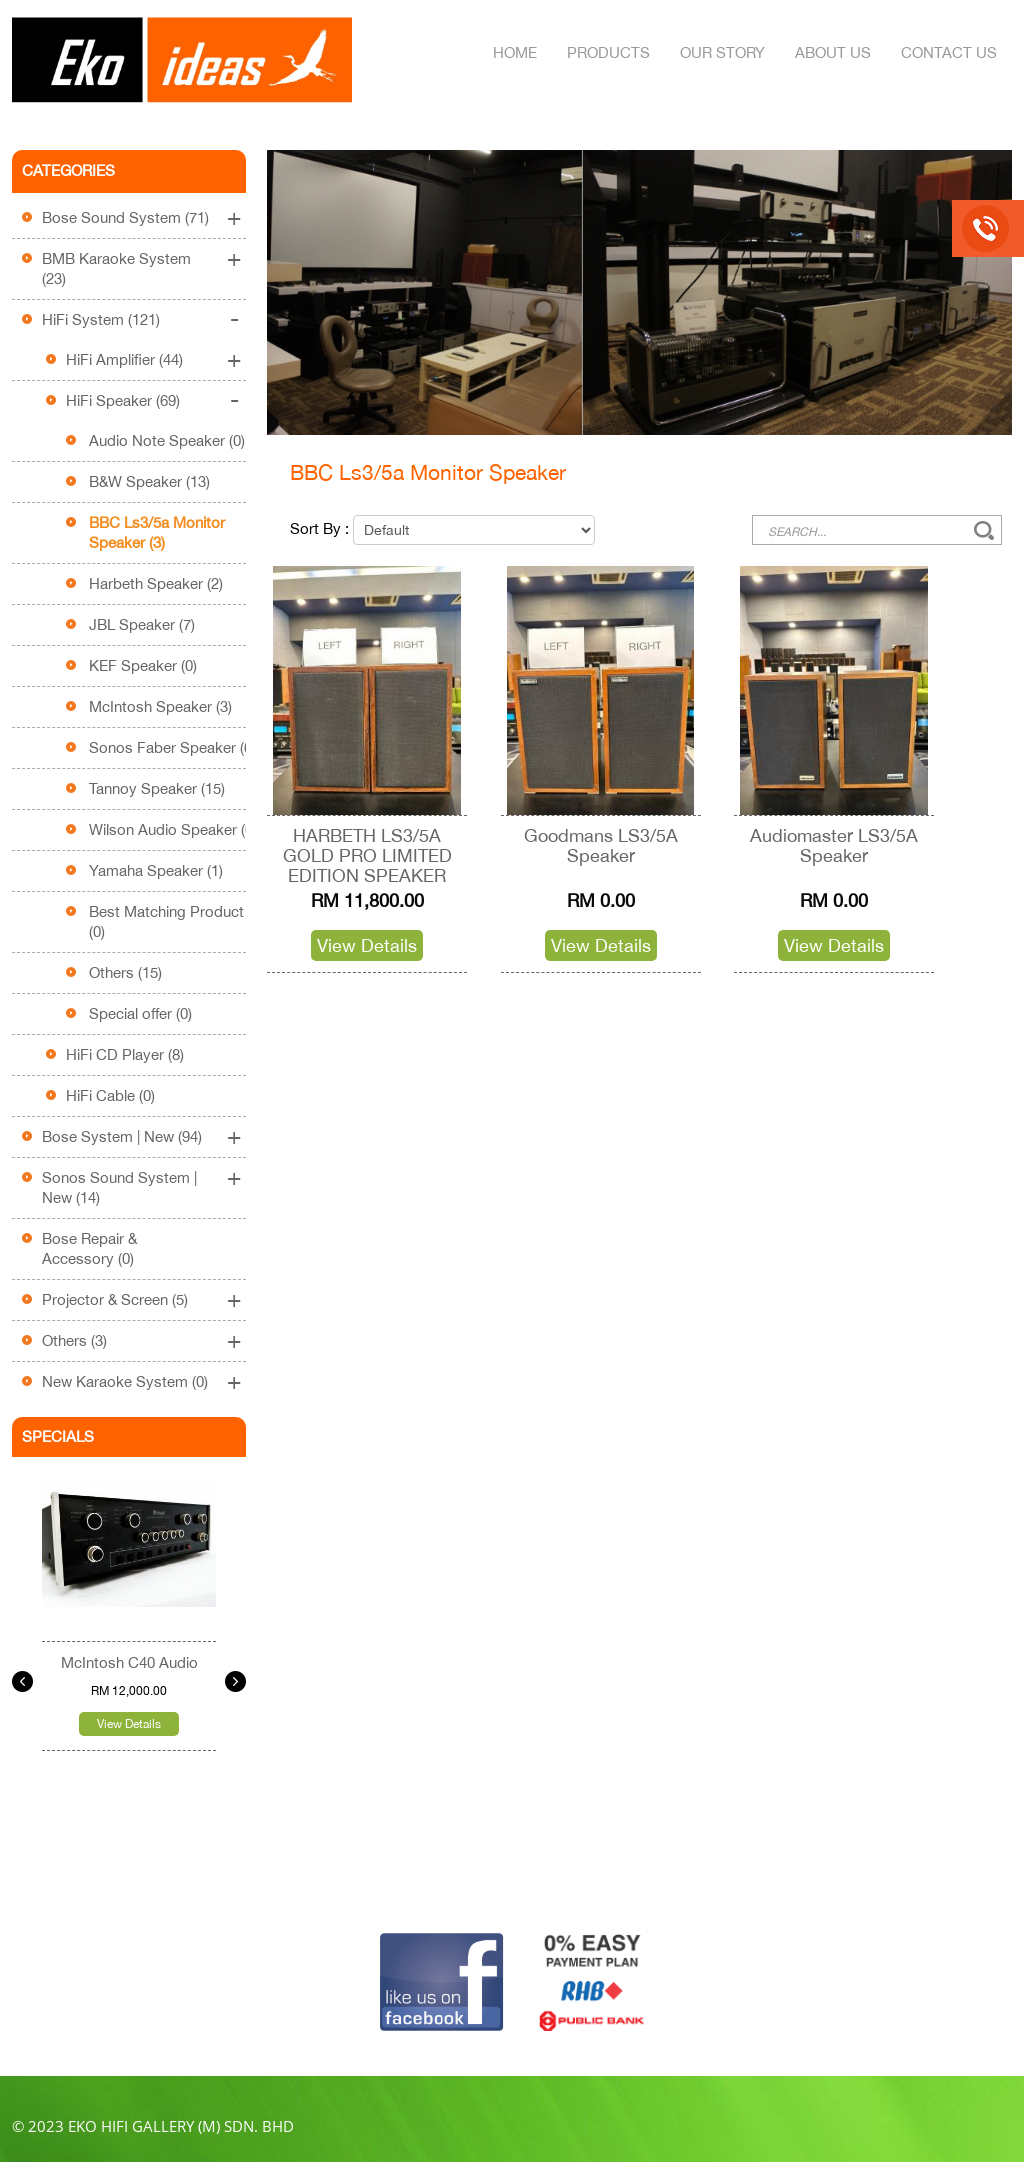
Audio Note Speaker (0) (167, 440)
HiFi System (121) (101, 319)
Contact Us (949, 52)
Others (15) (125, 972)
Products (608, 52)
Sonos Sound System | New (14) (119, 1187)
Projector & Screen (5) (115, 1299)
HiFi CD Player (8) (125, 1054)
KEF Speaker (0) (143, 665)
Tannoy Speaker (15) (157, 788)
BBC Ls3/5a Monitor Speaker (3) (157, 532)
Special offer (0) (140, 1013)
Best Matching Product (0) (166, 921)
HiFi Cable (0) (110, 1095)
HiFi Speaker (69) (123, 400)
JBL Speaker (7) (142, 624)
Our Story (722, 52)
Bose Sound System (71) (125, 217)
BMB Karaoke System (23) (116, 268)
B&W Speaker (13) (149, 481)
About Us (833, 52)
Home (515, 52)
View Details (129, 1724)
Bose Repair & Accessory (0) (89, 1248)
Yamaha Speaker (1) (156, 870)
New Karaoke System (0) (125, 1381)
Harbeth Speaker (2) (156, 583)
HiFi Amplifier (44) (124, 359)
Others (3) (74, 1340)
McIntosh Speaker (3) (160, 706)
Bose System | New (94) (122, 1136)
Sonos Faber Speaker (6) (172, 747)
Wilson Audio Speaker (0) (173, 829)
